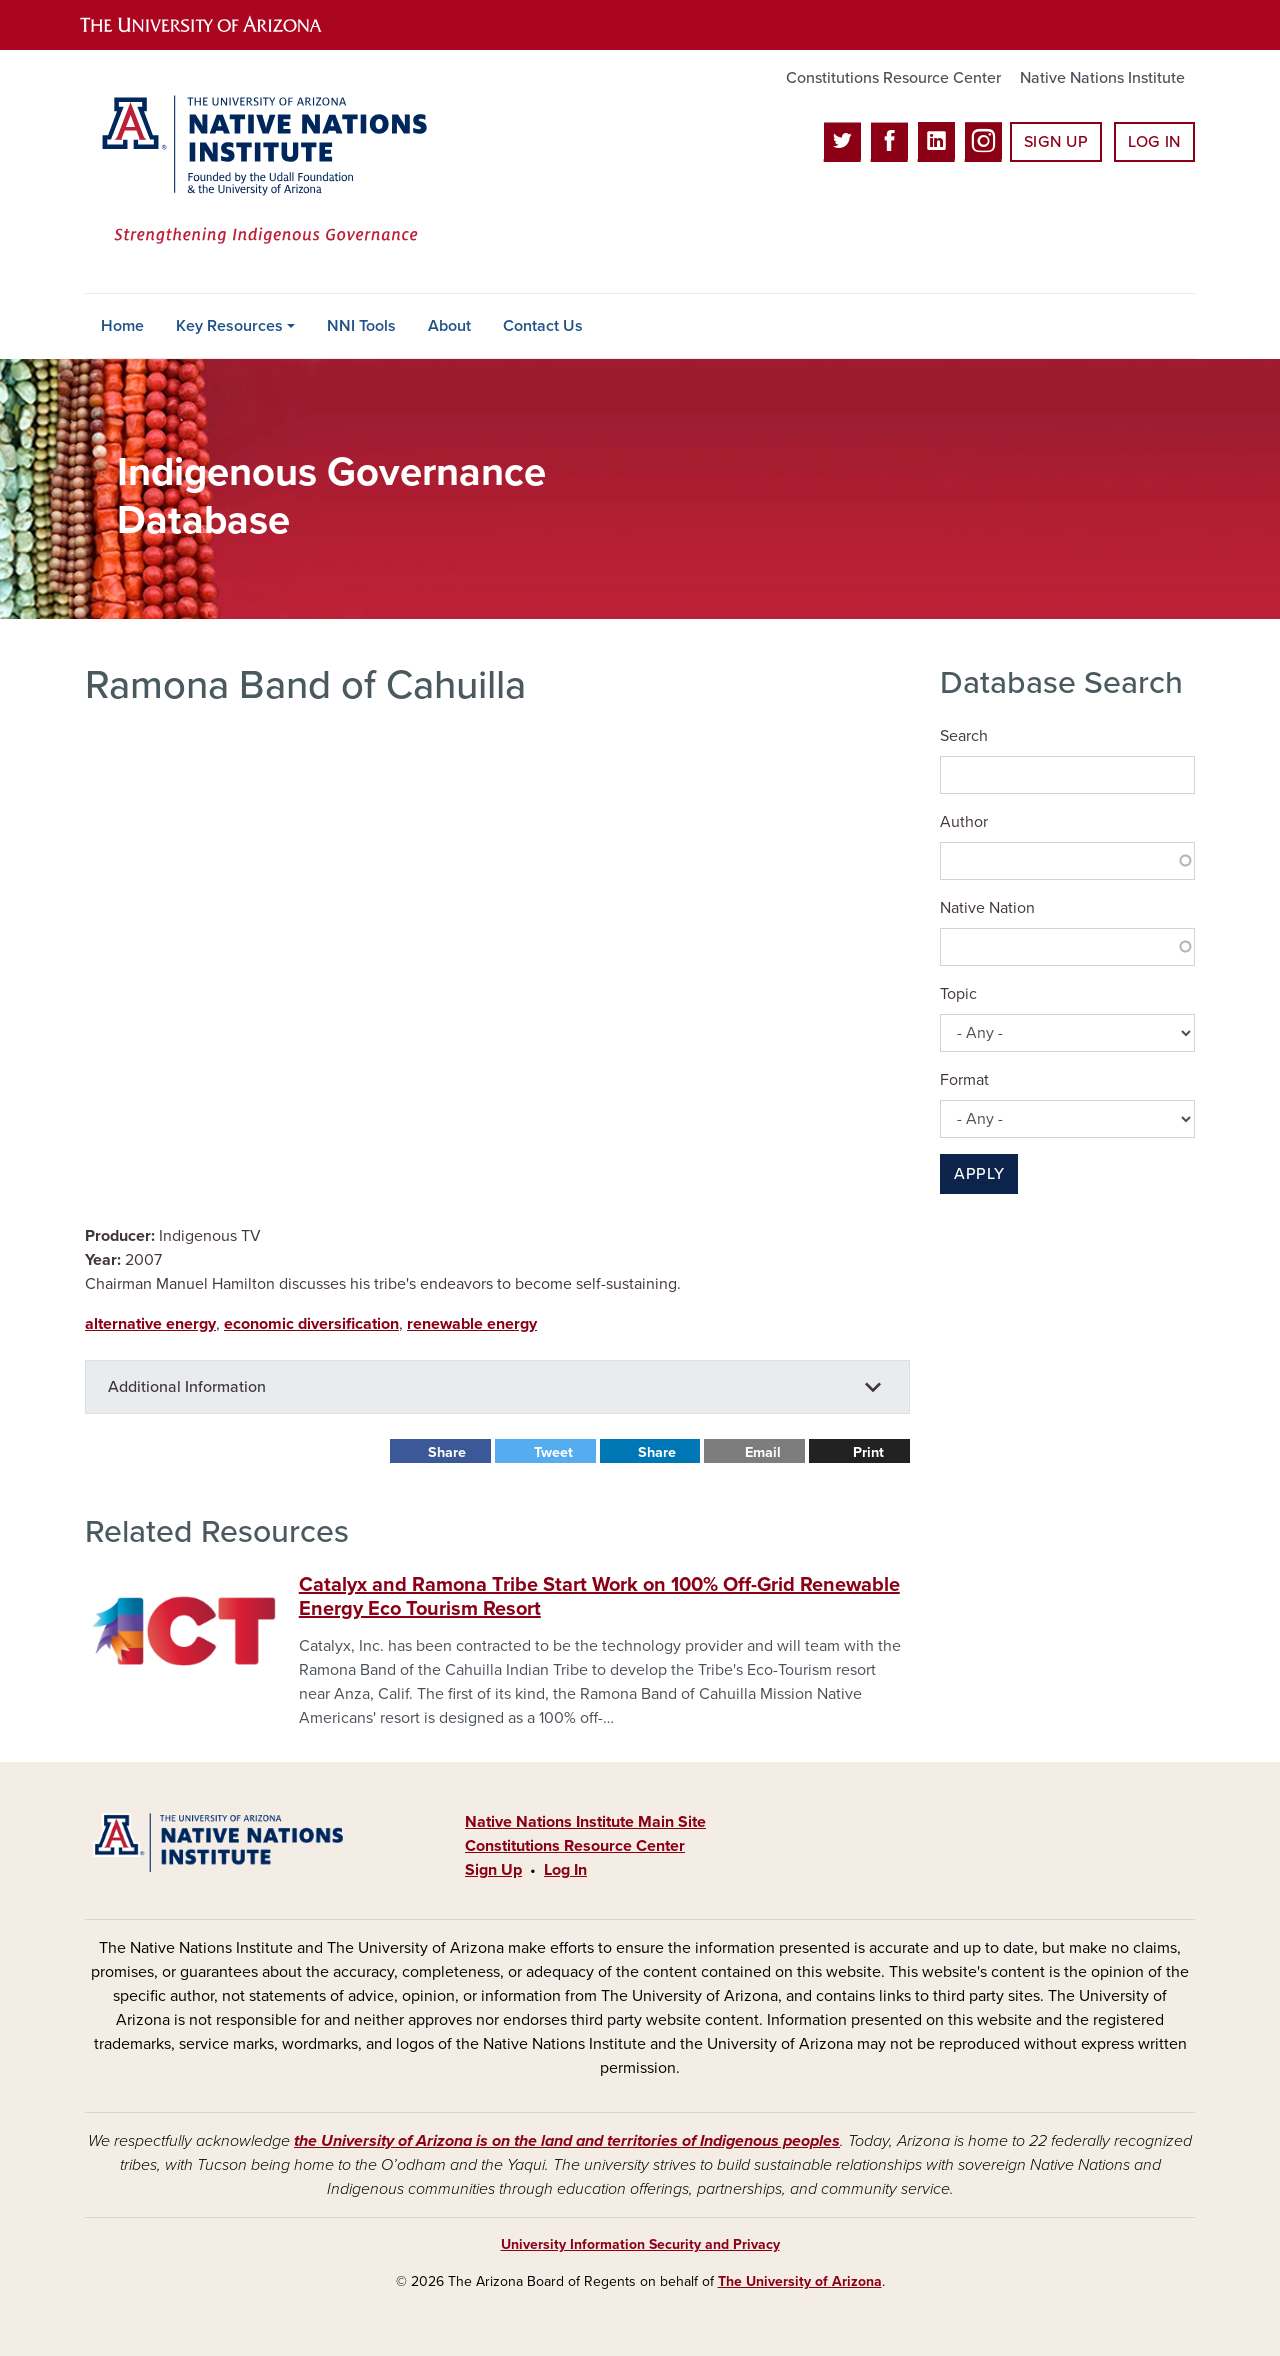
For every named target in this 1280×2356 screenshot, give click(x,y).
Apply (979, 1174)
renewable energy (472, 1324)
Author (964, 822)
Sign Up (1056, 142)
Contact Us (543, 326)
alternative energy (150, 1324)
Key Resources (229, 326)
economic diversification (311, 1324)
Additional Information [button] (187, 1387)
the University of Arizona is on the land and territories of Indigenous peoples (567, 2141)
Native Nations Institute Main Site (585, 1822)
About (449, 326)
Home (122, 326)
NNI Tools (361, 326)
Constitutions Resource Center (893, 78)
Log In (1154, 142)
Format (964, 1080)
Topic (958, 994)
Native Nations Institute (1102, 78)
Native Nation (987, 908)
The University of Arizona (800, 2281)
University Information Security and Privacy (640, 2244)
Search (964, 736)
